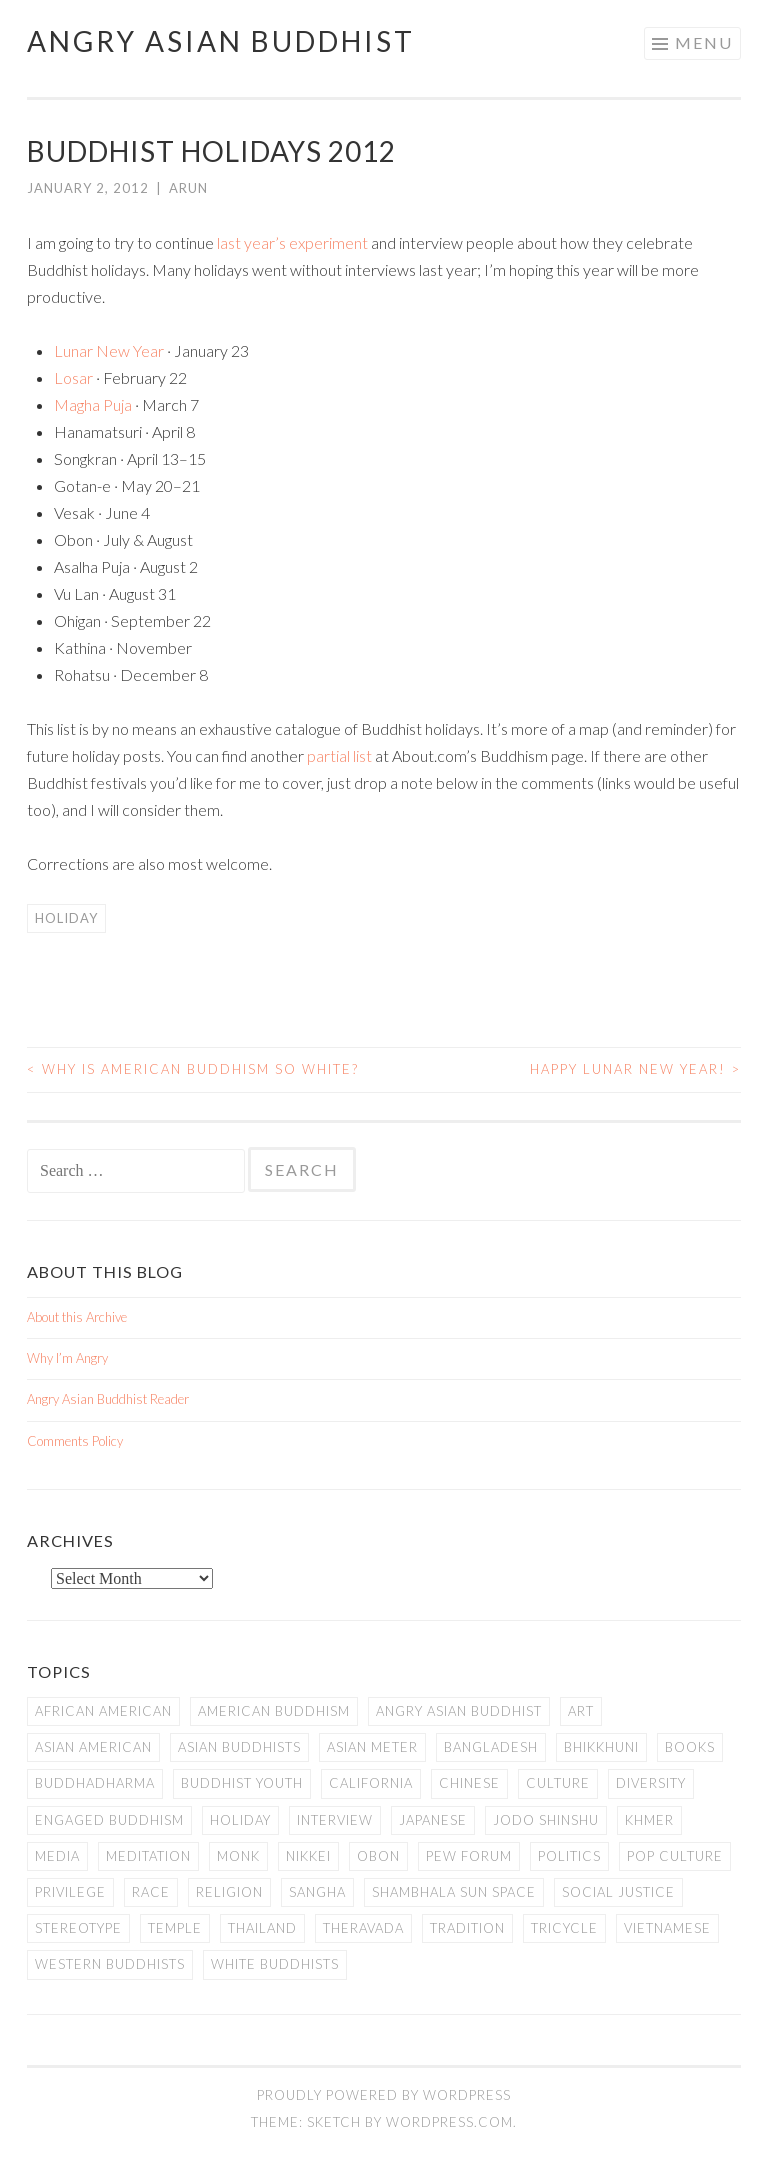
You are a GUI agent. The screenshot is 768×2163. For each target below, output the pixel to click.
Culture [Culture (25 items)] (558, 1783)
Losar (73, 377)
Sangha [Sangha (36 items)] (317, 1892)
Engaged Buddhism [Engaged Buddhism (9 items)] (109, 1820)
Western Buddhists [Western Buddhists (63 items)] (110, 1964)
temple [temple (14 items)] (175, 1928)
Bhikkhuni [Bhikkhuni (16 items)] (601, 1747)
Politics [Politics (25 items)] (569, 1856)
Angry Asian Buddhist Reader (108, 1399)
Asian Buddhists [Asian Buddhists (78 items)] (239, 1747)
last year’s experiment (292, 242)
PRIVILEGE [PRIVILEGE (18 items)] (70, 1892)
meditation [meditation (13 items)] (148, 1856)
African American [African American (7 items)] (103, 1711)
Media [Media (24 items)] (57, 1856)
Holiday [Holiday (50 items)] (240, 1820)
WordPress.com (449, 2122)
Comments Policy (75, 1441)
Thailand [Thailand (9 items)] (262, 1928)
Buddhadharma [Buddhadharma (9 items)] (95, 1783)
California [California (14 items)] (371, 1783)
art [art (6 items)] (581, 1711)
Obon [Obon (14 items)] (378, 1856)
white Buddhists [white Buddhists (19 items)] (275, 1964)
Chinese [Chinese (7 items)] (469, 1783)
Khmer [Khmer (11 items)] (649, 1820)
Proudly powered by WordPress (384, 2095)
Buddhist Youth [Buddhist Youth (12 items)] (242, 1783)
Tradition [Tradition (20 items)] (467, 1928)
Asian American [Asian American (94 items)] (93, 1747)
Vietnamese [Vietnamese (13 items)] (667, 1928)
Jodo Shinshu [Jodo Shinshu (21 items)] (546, 1820)
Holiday (66, 918)
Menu (704, 42)
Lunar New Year (109, 350)
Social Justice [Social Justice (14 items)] (618, 1892)
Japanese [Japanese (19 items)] (433, 1820)
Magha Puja (93, 404)
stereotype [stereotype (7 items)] (78, 1928)
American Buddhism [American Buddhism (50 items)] (274, 1711)
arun (188, 188)
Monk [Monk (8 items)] (238, 1856)
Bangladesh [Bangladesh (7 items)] (491, 1747)
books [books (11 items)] (690, 1747)
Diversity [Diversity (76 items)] (651, 1783)
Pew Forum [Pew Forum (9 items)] (469, 1856)
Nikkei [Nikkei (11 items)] (308, 1856)
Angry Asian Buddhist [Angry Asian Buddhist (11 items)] (459, 1711)
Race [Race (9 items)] (151, 1892)
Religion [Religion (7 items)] (229, 1892)
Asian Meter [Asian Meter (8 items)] (372, 1747)
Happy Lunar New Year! (635, 1069)
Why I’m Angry (67, 1358)
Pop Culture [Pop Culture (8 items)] (675, 1856)
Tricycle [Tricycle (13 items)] (564, 1928)
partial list (339, 755)
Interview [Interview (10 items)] (335, 1820)
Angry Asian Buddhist (221, 41)
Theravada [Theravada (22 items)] (363, 1928)
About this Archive (77, 1317)
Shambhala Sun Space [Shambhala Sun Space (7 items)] (454, 1892)
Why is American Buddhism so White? (193, 1069)
